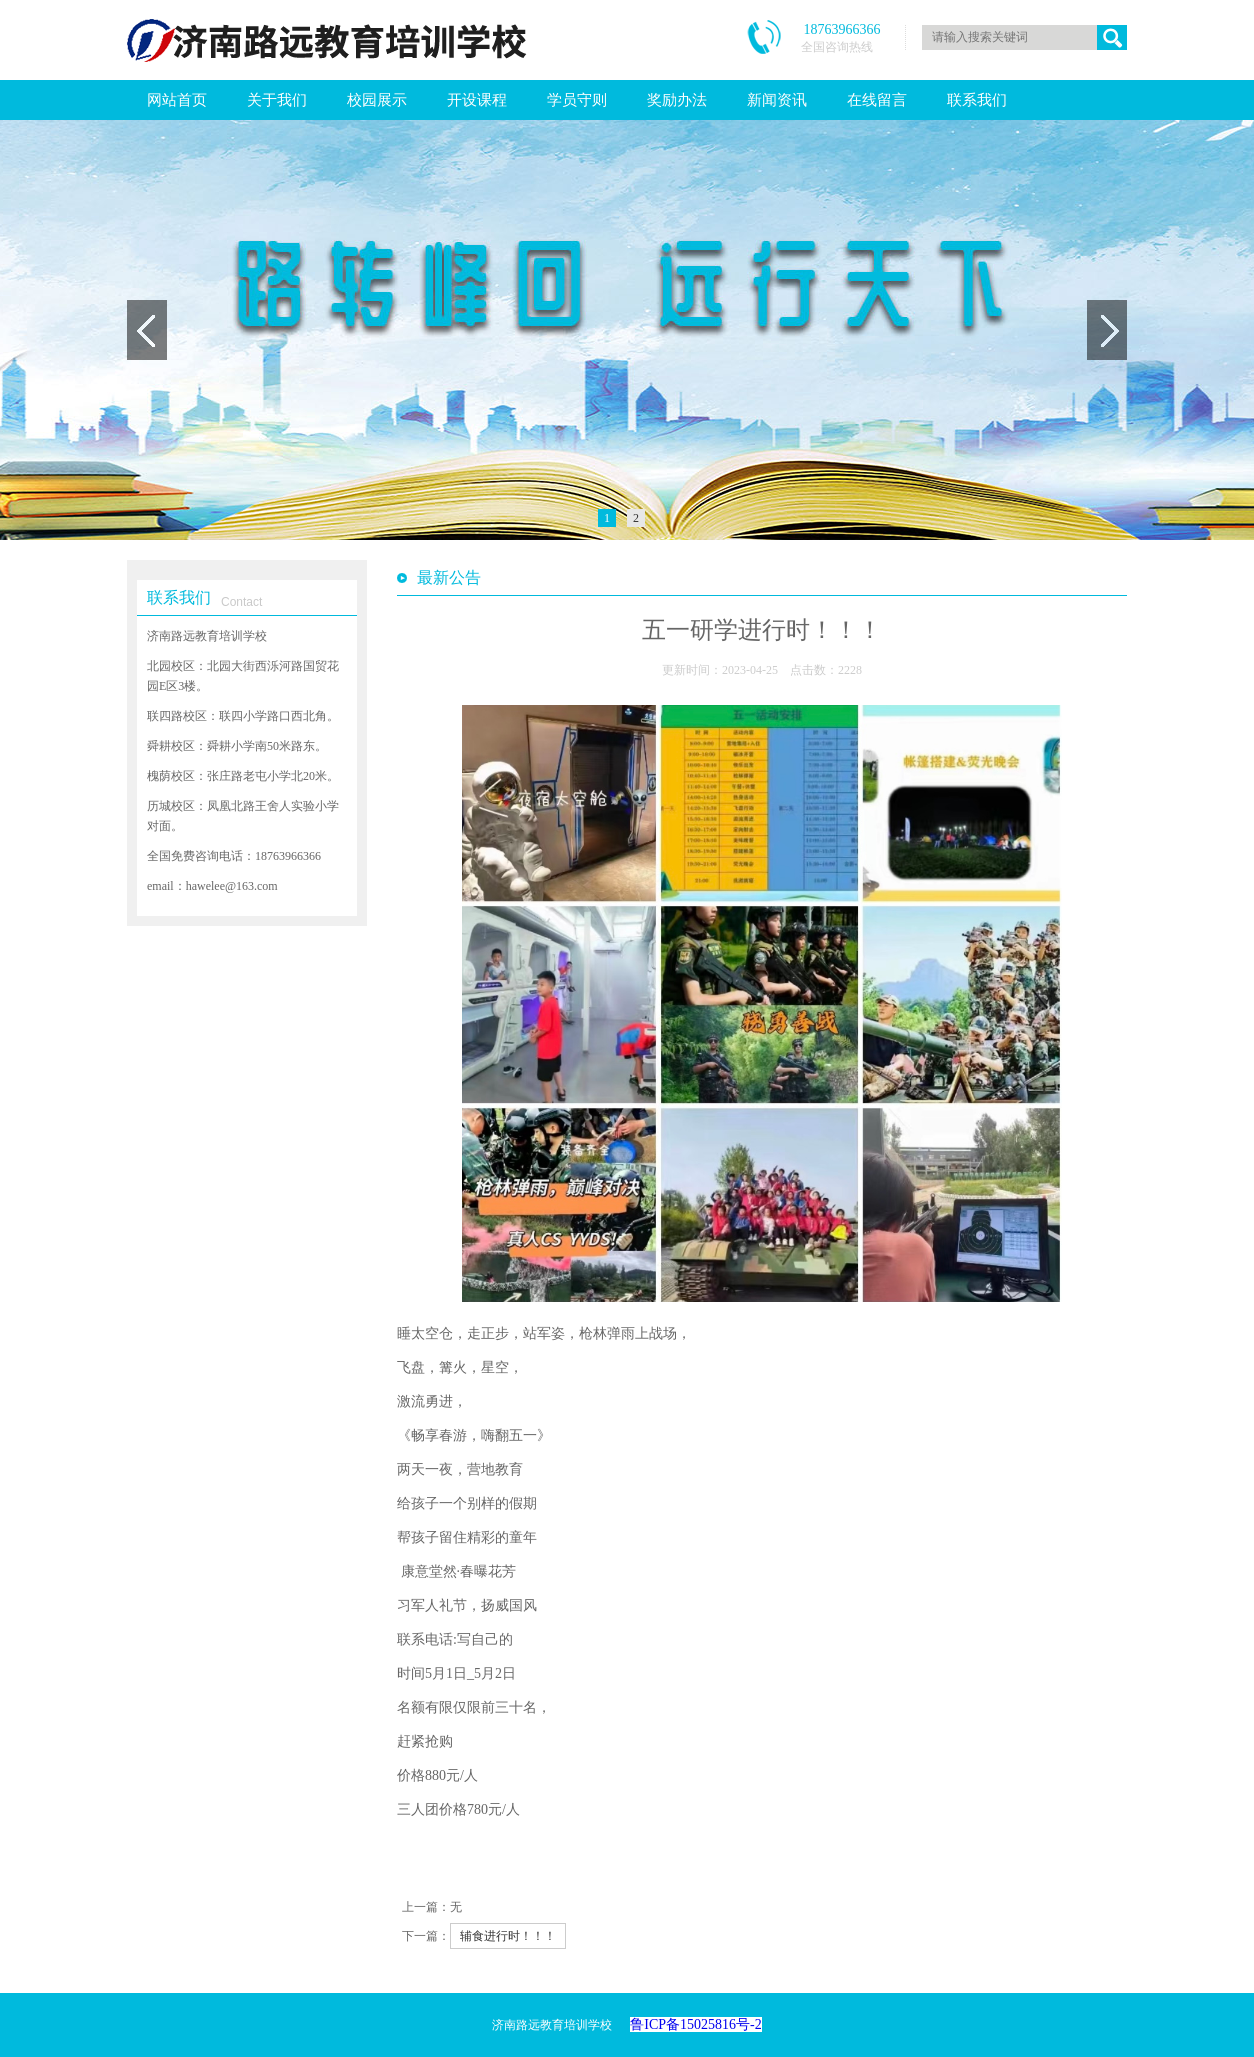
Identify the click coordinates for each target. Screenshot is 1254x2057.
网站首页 (177, 100)
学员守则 (577, 100)
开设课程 (477, 100)
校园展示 (377, 100)
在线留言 (877, 100)
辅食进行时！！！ (508, 1936)
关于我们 (277, 100)
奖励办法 (677, 100)
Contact (241, 602)
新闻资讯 (777, 100)
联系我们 (977, 100)
